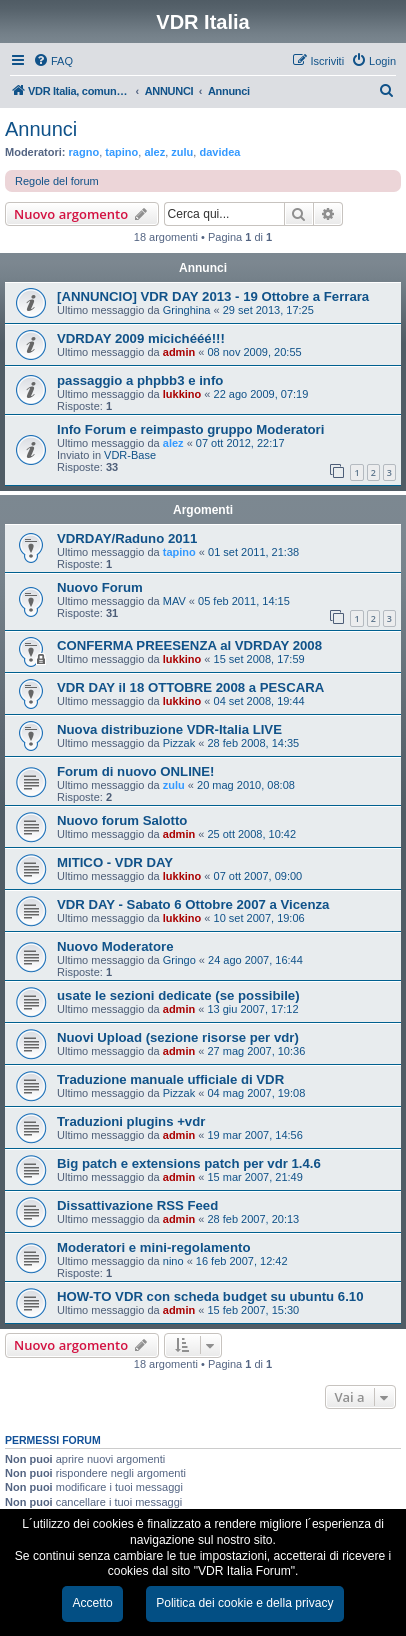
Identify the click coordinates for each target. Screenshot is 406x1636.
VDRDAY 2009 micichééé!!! (141, 338)
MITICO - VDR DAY (115, 862)
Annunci (41, 129)
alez (154, 152)
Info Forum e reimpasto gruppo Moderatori (190, 429)
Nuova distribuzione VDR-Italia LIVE (169, 729)
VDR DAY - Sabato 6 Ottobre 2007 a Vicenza (193, 904)
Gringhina (187, 310)
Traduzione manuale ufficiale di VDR (170, 1079)
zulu (182, 152)
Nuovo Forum (100, 587)
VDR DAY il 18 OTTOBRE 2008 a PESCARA (190, 687)
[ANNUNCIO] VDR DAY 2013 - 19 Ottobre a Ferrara (213, 296)
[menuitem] (53, 61)
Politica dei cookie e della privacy (244, 1603)
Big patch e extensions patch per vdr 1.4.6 (189, 1163)
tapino (121, 152)
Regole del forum (57, 181)
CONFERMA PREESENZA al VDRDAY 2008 (189, 645)
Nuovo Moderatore (115, 946)
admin (179, 352)
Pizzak (179, 743)
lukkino (182, 394)
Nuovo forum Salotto (122, 820)
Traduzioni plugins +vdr (131, 1121)
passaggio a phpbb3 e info (140, 380)
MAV (174, 601)
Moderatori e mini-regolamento (153, 1247)
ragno (84, 152)
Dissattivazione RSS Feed (137, 1205)
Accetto (92, 1603)
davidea (219, 152)
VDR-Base (130, 455)
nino (173, 1261)
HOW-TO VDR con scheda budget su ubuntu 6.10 (210, 1296)
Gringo (179, 960)
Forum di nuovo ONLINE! (136, 771)
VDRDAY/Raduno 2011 (127, 538)
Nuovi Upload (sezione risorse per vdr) (178, 1037)
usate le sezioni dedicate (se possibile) (178, 995)
